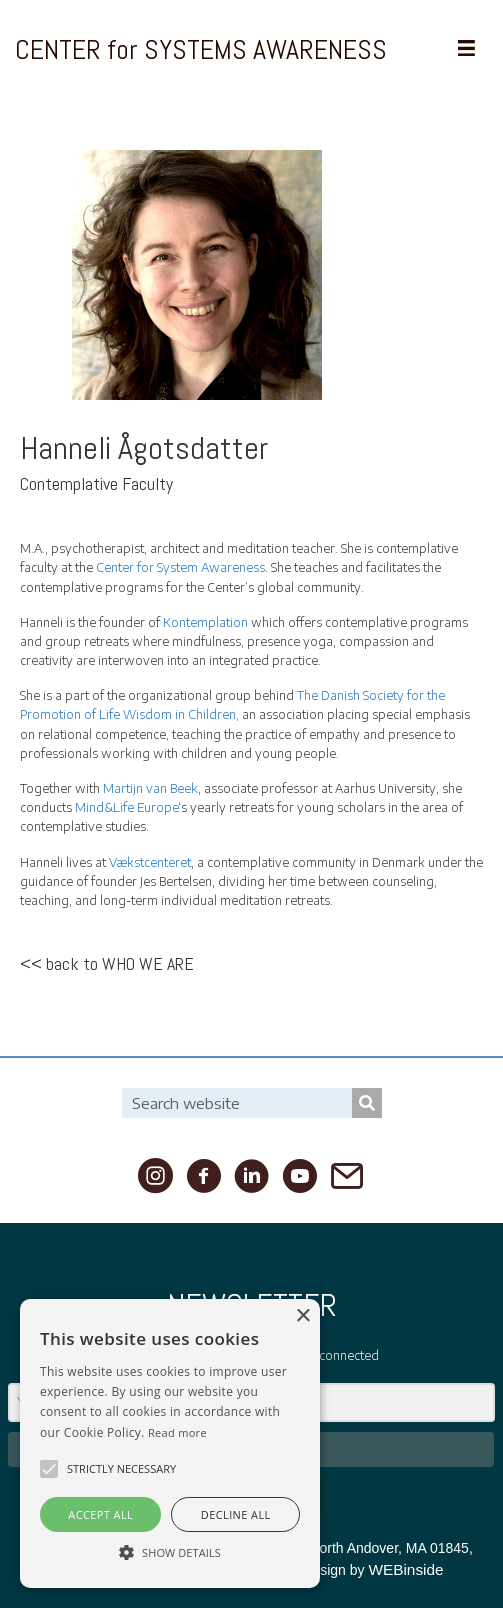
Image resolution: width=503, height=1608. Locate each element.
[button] (49, 1469)
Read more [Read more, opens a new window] (177, 1432)
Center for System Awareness (180, 567)
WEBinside (405, 1569)
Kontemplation (205, 622)
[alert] (170, 1443)
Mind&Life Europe (126, 807)
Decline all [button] (236, 1514)
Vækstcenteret (150, 862)
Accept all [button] (100, 1514)
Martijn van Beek (150, 788)
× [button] (302, 1316)
